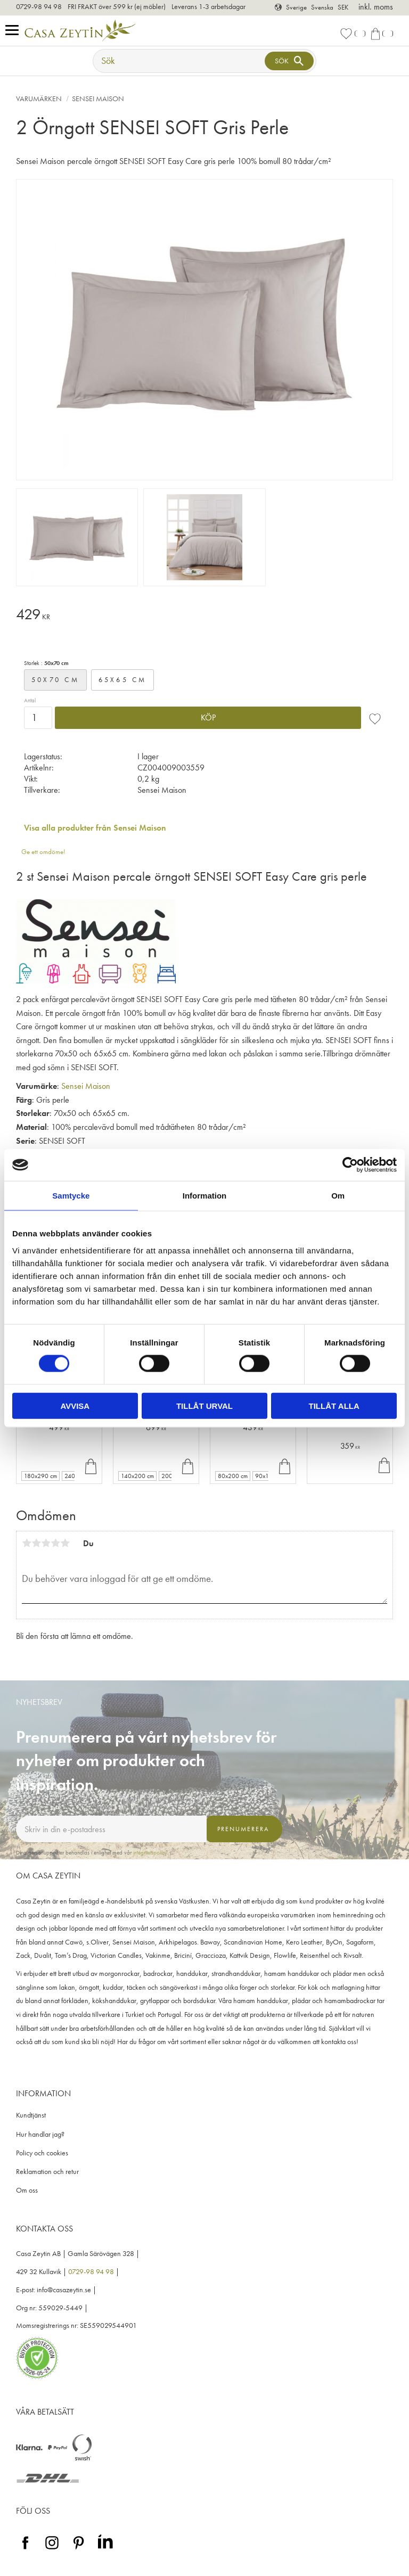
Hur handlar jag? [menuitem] (40, 2134)
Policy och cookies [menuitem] (42, 2152)
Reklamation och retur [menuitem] (47, 2171)
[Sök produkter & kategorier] (180, 61)
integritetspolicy (150, 1852)
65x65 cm (123, 679)
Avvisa (74, 1405)
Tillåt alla (334, 1405)
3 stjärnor (46, 1543)
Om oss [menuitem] (27, 2190)
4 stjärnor (55, 1543)
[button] (14, 30)
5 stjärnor (65, 1543)
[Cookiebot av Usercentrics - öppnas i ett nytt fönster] (350, 1165)
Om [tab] (338, 1195)
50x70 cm (55, 679)
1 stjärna (26, 1543)
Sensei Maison (85, 1086)
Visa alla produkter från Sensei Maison (95, 827)
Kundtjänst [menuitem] (31, 2115)
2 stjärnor (36, 1543)
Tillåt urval (204, 1405)
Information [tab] (205, 1195)
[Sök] (289, 61)
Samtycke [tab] (70, 1195)
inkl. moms (375, 6)
